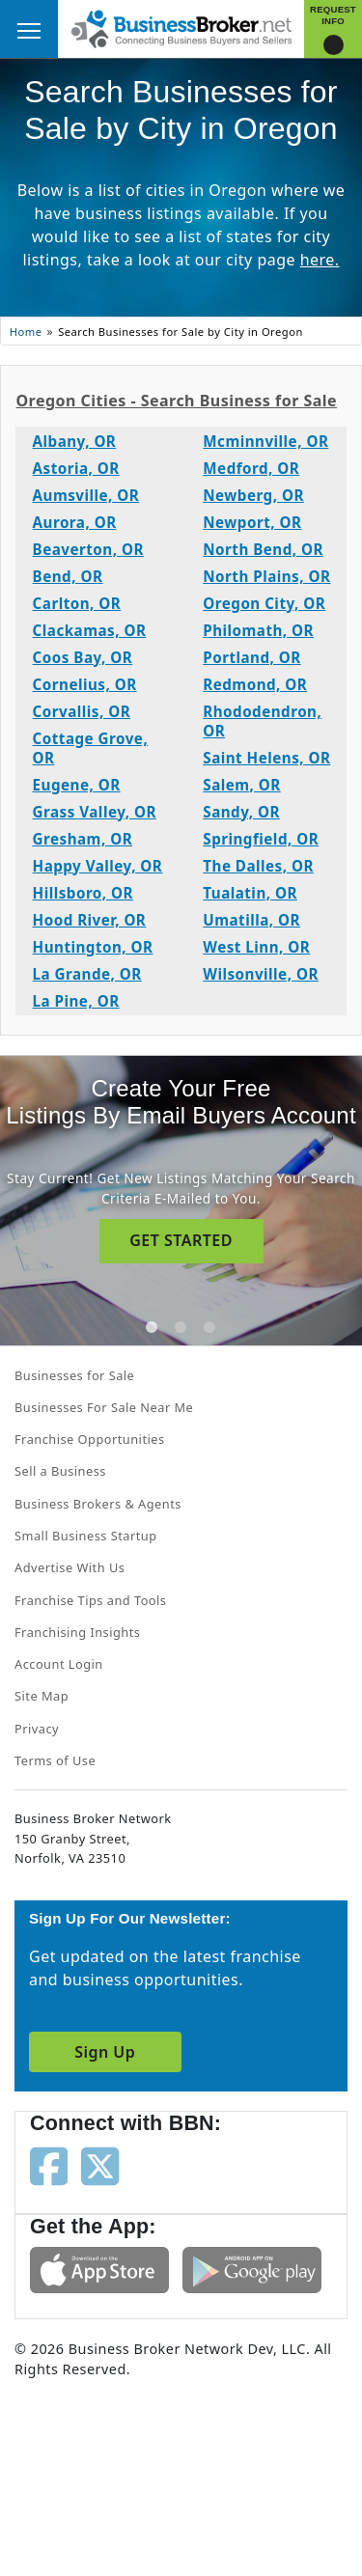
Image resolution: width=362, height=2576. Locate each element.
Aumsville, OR (86, 495)
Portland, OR (251, 657)
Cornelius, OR (85, 684)
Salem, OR (241, 784)
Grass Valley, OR (94, 811)
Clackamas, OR (90, 630)
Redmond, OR (255, 684)
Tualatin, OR (250, 892)
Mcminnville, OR (265, 441)
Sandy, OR (241, 811)
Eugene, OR (77, 784)
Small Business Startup (85, 1535)
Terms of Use (55, 1760)
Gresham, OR (82, 838)
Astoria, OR (76, 468)
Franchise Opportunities (89, 1439)
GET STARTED (181, 1240)
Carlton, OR (77, 603)
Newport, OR (252, 522)
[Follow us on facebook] (49, 2165)
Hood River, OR (90, 919)
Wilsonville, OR (261, 973)
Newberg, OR (253, 495)
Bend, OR (68, 576)
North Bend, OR (263, 549)
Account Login (58, 1664)
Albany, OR (75, 441)
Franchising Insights (77, 1632)
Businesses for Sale (74, 1375)
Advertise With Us (69, 1567)
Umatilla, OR (251, 919)
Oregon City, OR (264, 603)
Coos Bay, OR (83, 657)
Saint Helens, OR (266, 757)
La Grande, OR (87, 973)
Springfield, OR (261, 838)
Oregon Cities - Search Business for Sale (176, 400)
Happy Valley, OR (98, 865)
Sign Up (104, 2052)
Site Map (41, 1695)
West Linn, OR (256, 946)
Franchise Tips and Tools (90, 1600)
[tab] (151, 1327)
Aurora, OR (75, 522)
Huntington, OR (93, 946)
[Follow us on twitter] (100, 2165)
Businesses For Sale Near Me (103, 1407)
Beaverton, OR (88, 549)
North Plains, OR (266, 576)
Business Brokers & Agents (97, 1503)
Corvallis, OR (82, 711)
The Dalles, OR (258, 865)
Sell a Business (60, 1471)
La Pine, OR (76, 1001)
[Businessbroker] (181, 27)
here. (320, 259)
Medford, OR (251, 468)
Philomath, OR (258, 630)
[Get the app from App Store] (99, 2268)
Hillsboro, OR (83, 892)
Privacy (36, 1728)
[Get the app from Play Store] (251, 2268)
